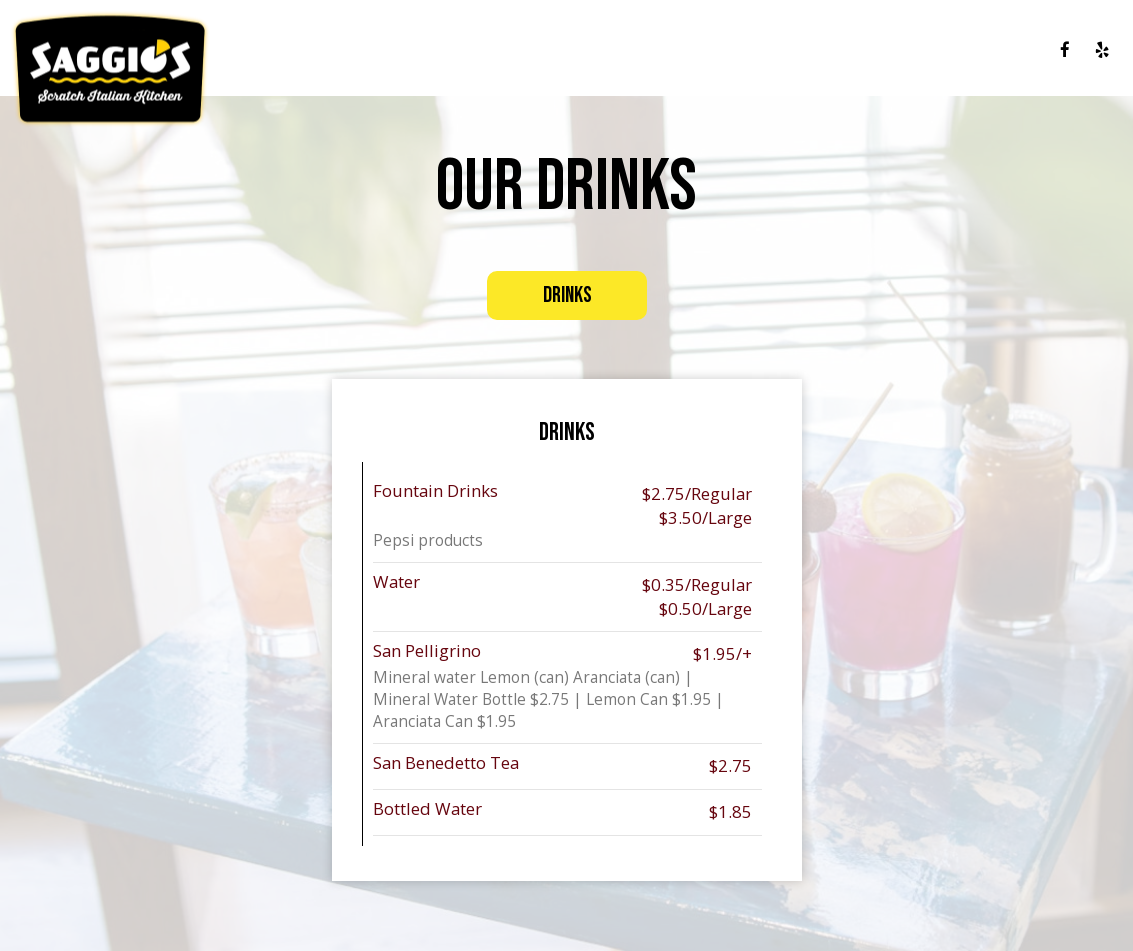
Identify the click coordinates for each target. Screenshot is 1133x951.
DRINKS (694, 50)
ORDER (1016, 50)
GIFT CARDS (902, 50)
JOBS (966, 50)
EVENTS (828, 50)
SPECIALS (760, 50)
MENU (638, 50)
